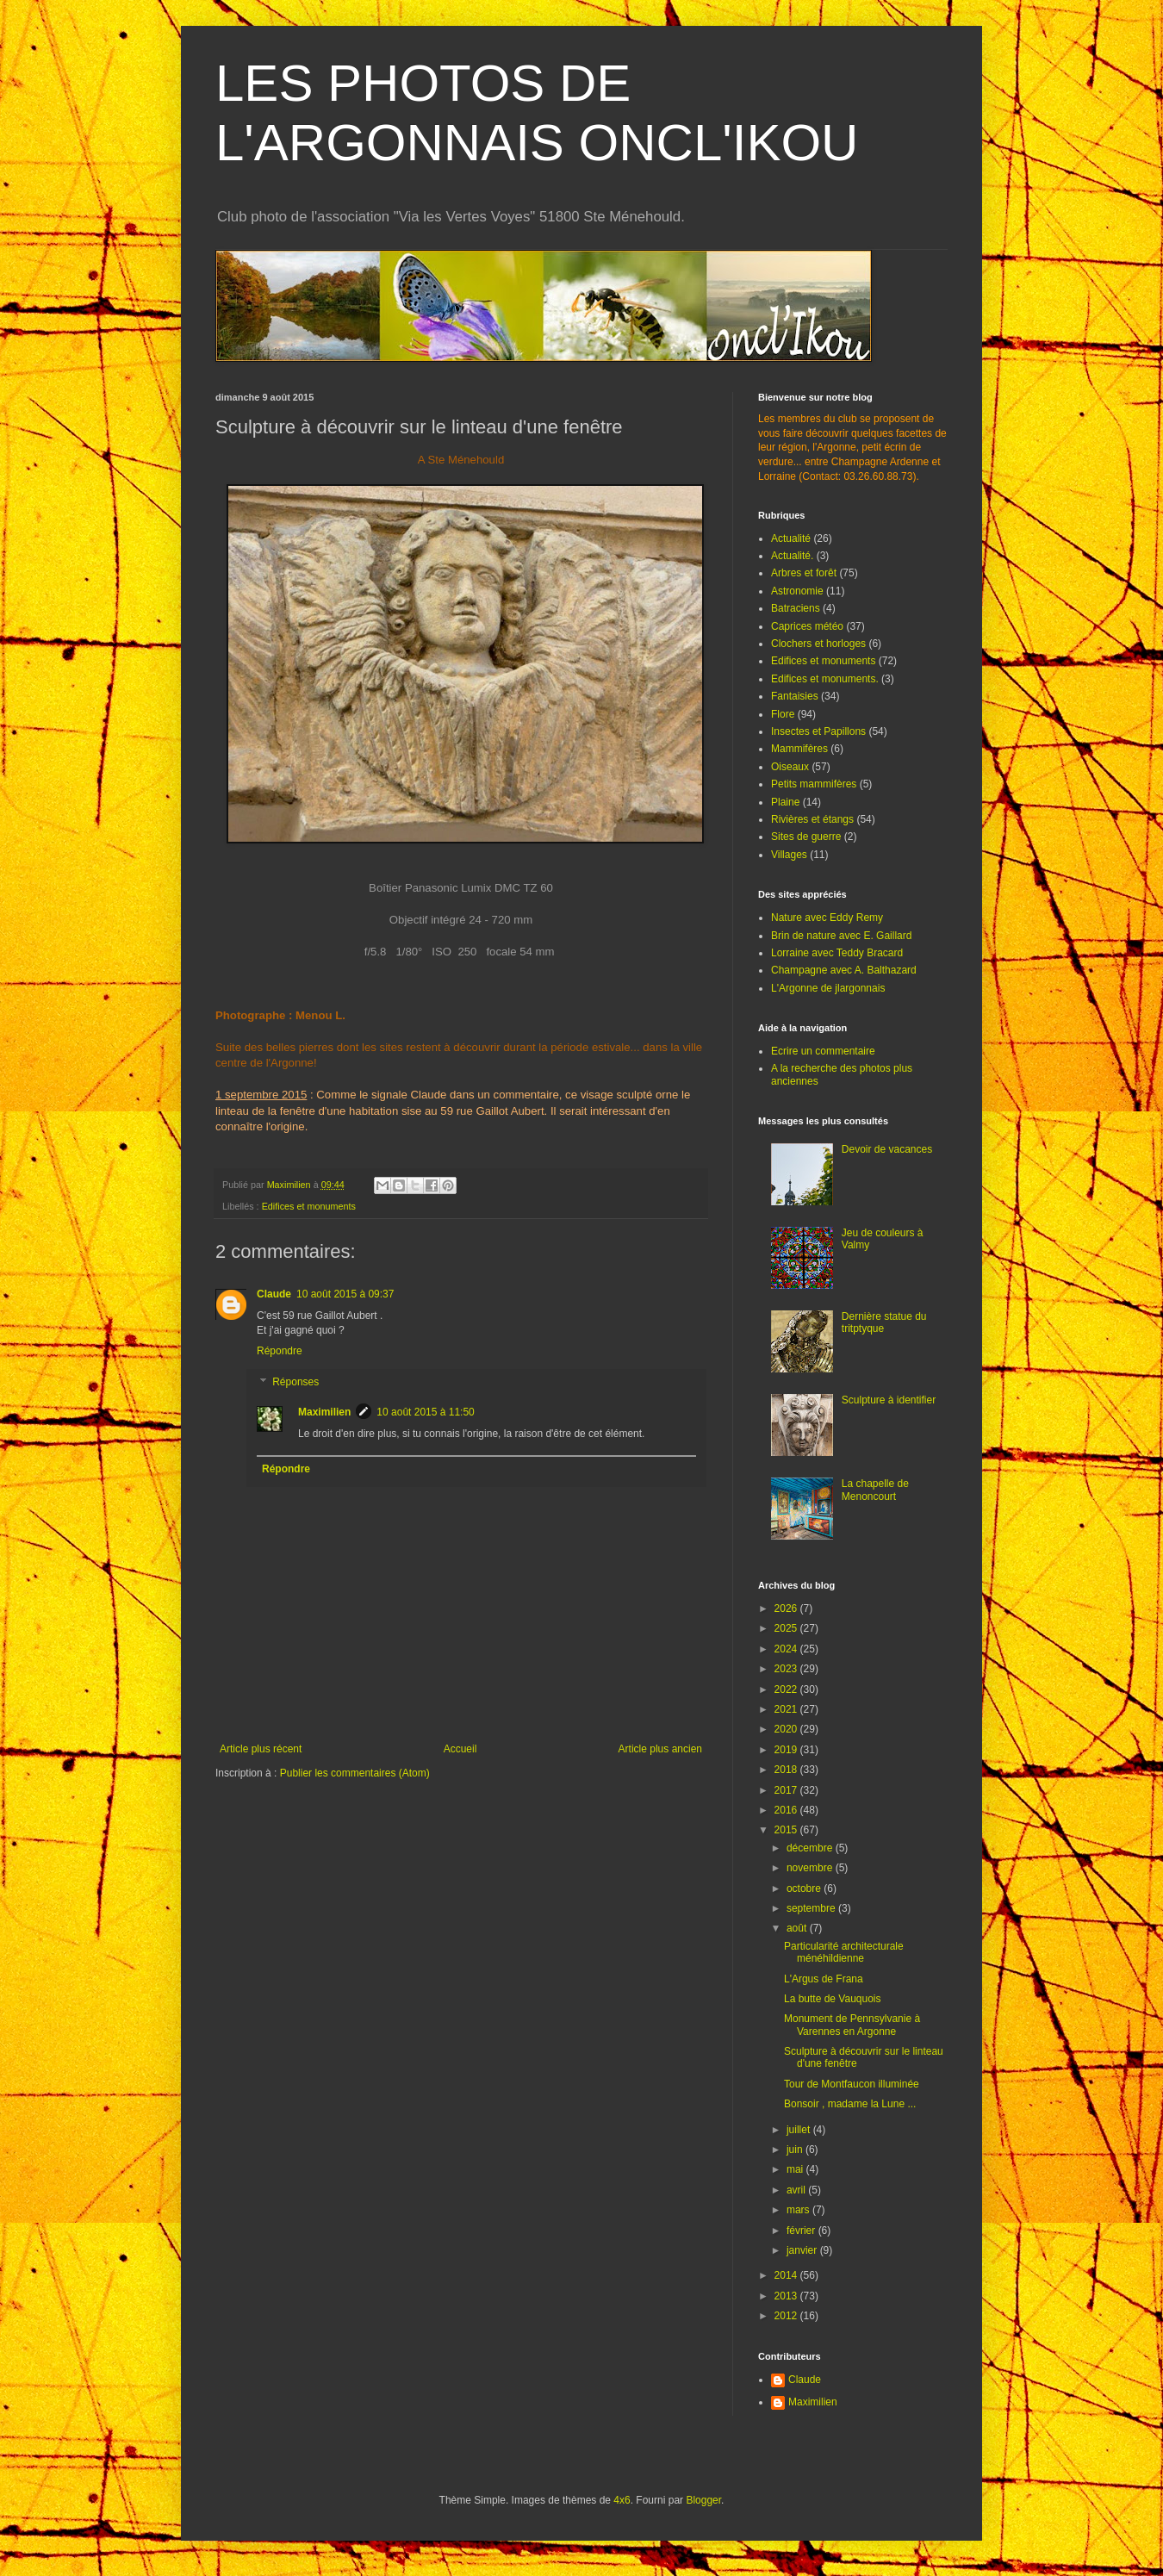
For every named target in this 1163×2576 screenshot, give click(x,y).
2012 (787, 2316)
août (798, 1928)
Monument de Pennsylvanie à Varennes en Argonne (852, 2025)
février (802, 2230)
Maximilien (324, 1412)
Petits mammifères (813, 784)
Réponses (295, 1382)
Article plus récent (261, 1749)
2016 (787, 1810)
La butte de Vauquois (832, 1999)
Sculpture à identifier (889, 1400)
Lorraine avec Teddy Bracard (837, 953)
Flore (782, 714)
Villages (789, 855)
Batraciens (795, 608)
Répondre (279, 1351)
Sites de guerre (806, 837)
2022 (787, 1689)
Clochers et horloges (818, 644)
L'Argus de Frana (823, 1979)
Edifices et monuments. (825, 679)
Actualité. (792, 556)
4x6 (621, 2500)
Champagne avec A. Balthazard (844, 970)
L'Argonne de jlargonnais (828, 988)
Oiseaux (790, 767)
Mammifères (799, 749)
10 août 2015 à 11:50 (425, 1412)
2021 (787, 1709)
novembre (811, 1868)
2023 (787, 1669)
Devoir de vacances (887, 1149)
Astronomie (797, 591)
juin (796, 2150)
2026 (787, 1608)
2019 (787, 1750)
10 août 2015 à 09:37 (345, 1294)
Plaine (785, 802)
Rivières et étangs (812, 819)
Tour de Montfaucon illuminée (851, 2084)
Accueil (460, 1749)
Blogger (703, 2500)
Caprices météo (807, 626)
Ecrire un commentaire (823, 1051)
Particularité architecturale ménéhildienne (844, 1952)
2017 (787, 1790)
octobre (805, 1888)
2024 (787, 1649)
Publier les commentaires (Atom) (355, 1773)
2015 (787, 1830)
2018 (787, 1770)
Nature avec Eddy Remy (827, 918)
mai (796, 2169)
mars (799, 2210)
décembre (811, 1848)
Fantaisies (794, 696)
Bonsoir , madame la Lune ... (850, 2104)
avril (797, 2190)
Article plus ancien (660, 1749)
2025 (787, 1628)
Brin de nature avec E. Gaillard (841, 936)
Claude (274, 1294)
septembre (812, 1908)
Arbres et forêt (803, 573)
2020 (787, 1729)
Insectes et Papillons (818, 731)
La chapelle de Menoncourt (875, 1490)
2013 (787, 2296)
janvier (803, 2250)
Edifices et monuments (309, 1206)
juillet (800, 2130)
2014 (787, 2275)
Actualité (791, 538)
